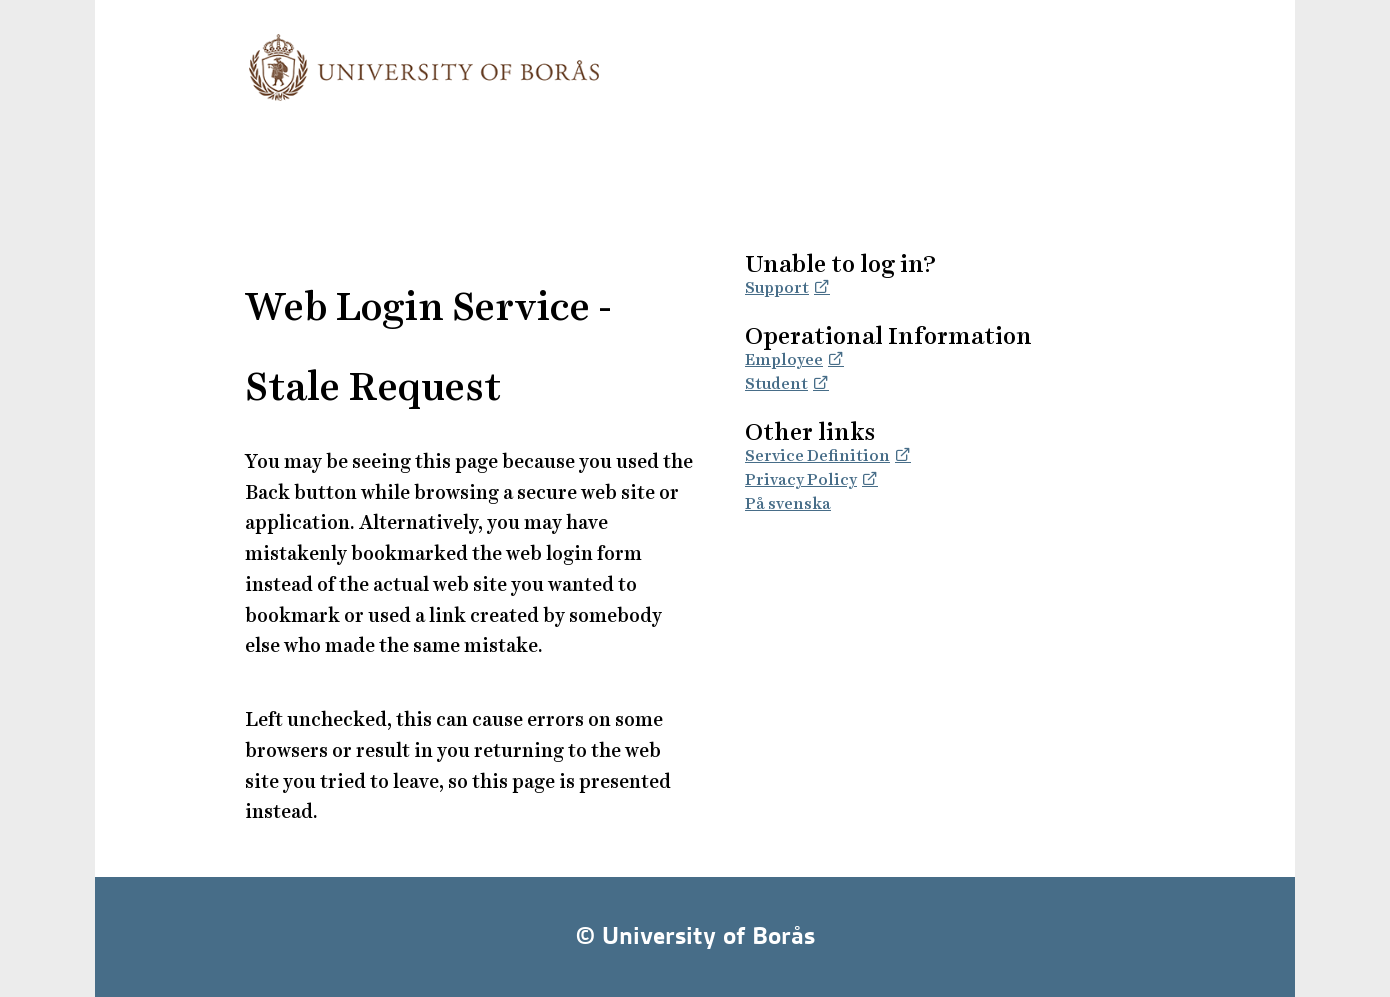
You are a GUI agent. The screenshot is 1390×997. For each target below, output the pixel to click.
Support (777, 287)
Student (776, 383)
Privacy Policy (801, 479)
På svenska (788, 503)
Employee (784, 359)
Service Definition (817, 455)
